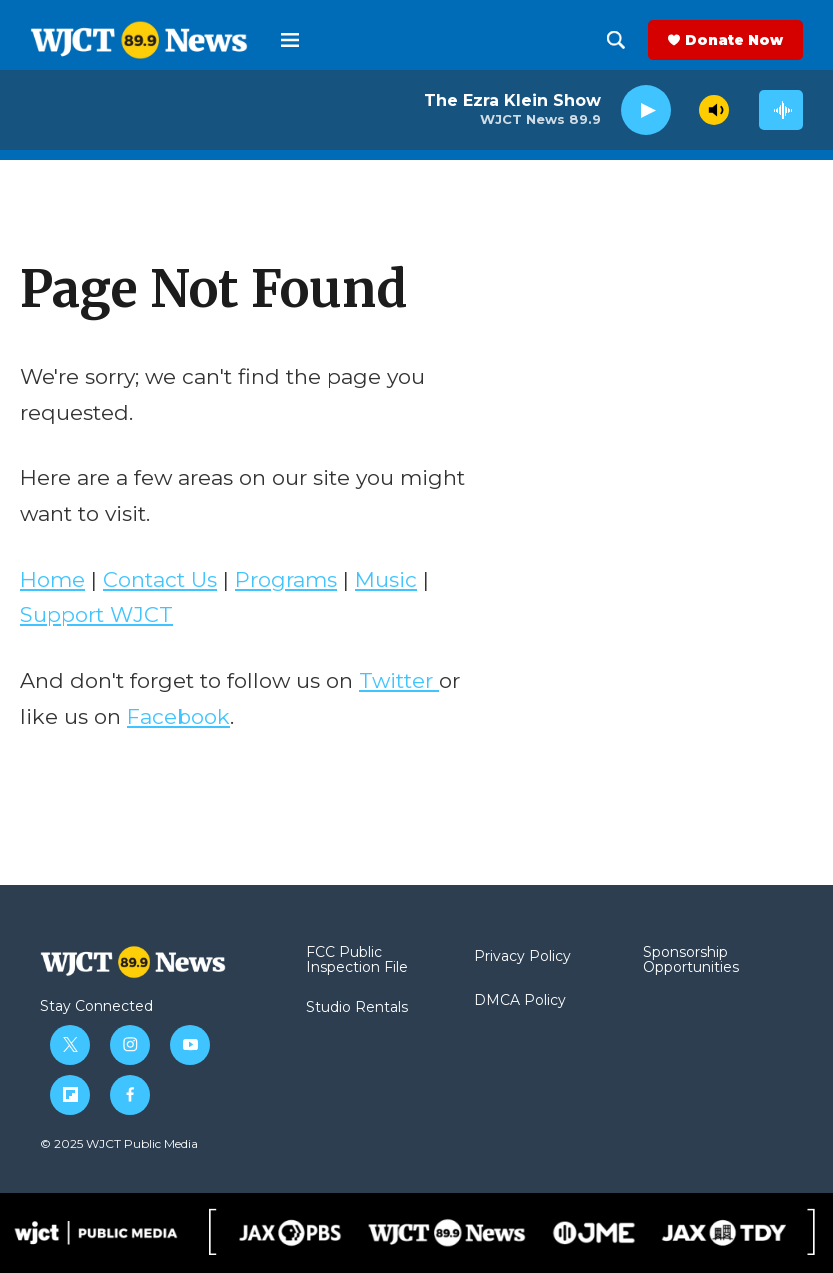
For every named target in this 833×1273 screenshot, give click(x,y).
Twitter (399, 680)
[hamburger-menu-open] (290, 40)
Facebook (178, 716)
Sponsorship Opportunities (691, 961)
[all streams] (781, 110)
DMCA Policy (520, 1001)
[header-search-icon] (616, 40)
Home (52, 579)
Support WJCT (96, 614)
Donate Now (734, 40)
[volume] (714, 110)
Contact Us (160, 579)
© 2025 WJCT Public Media (119, 1143)
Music (386, 579)
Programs (286, 579)
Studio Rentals (357, 1008)
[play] (646, 110)
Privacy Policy (522, 957)
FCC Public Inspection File (357, 961)
